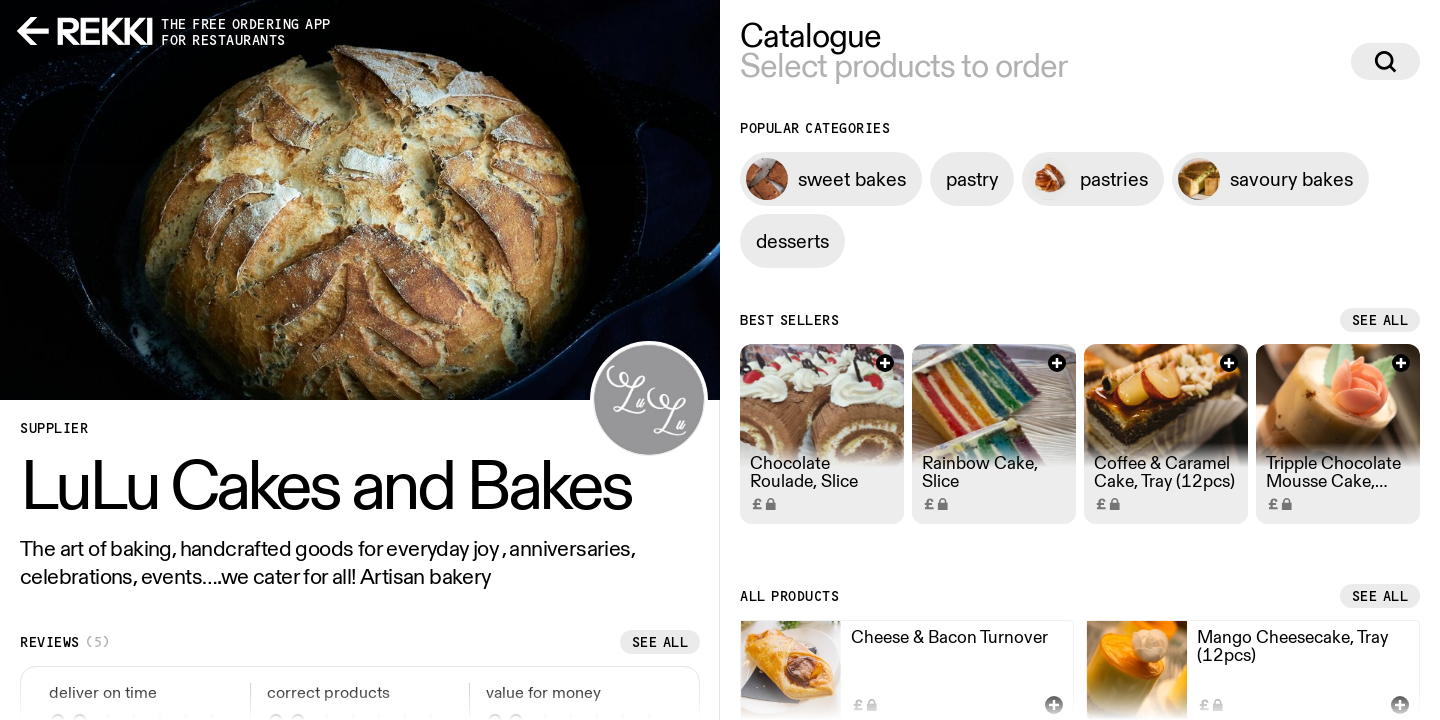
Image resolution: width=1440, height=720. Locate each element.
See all (660, 642)
